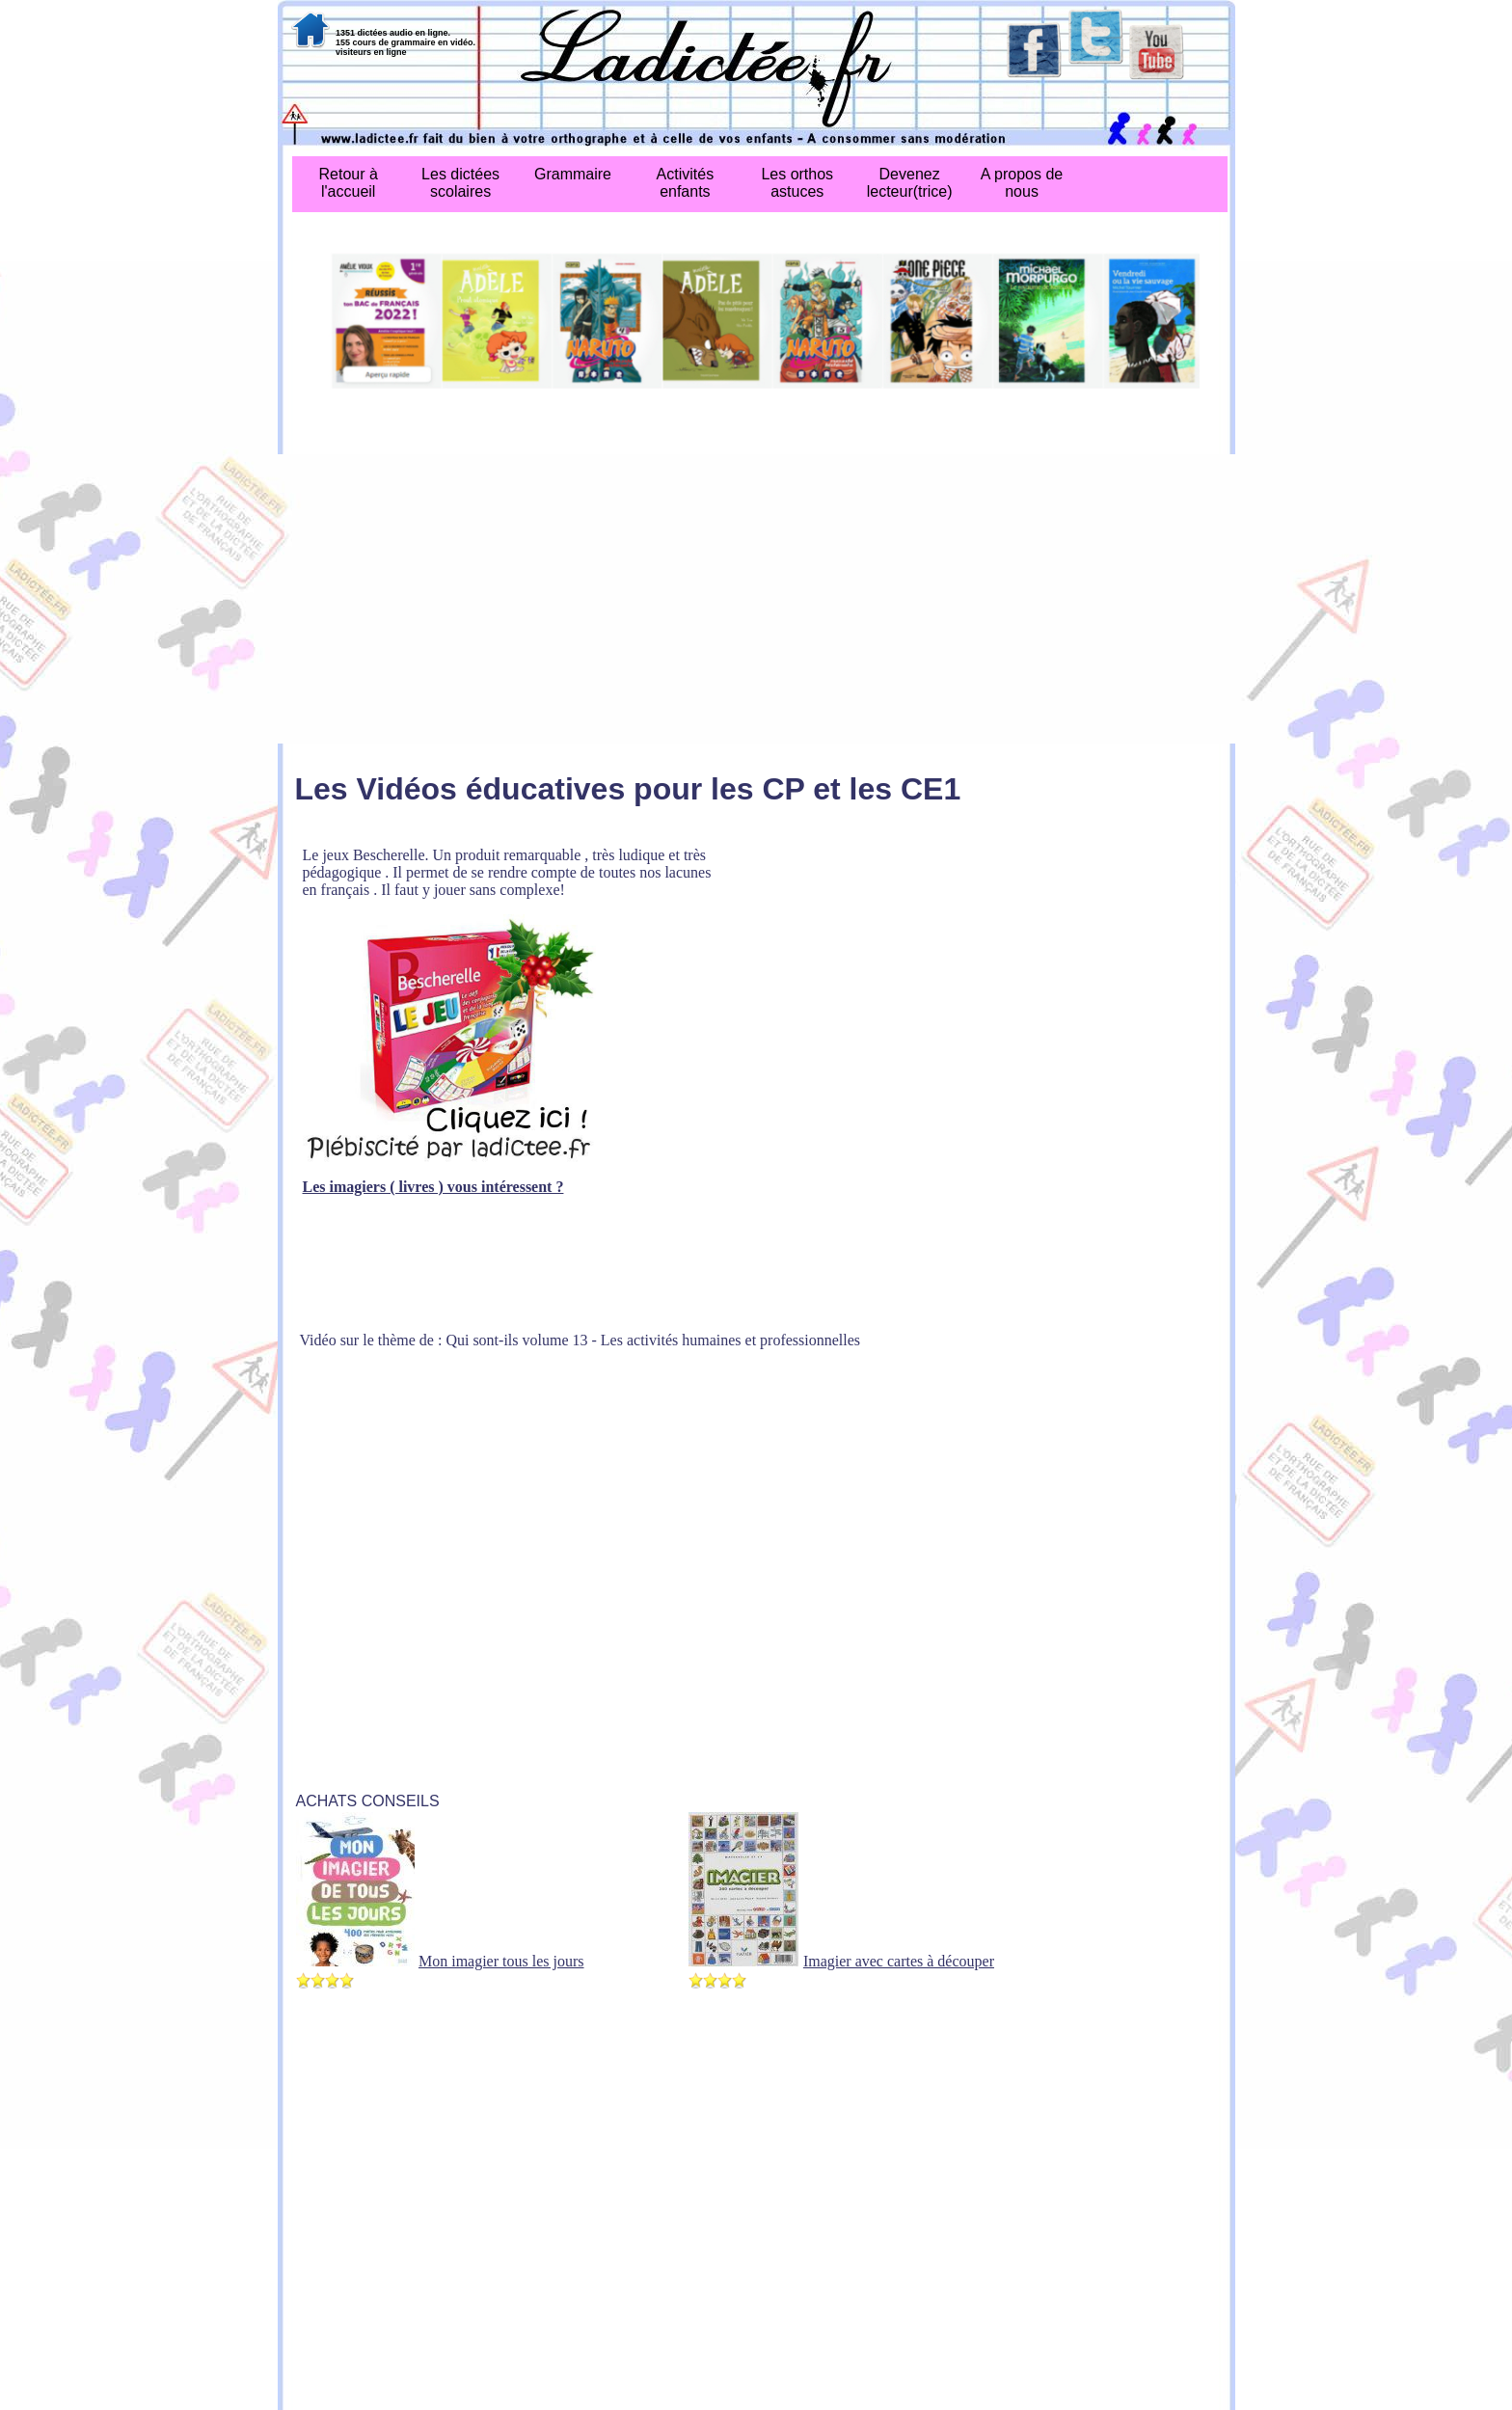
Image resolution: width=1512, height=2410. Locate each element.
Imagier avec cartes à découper (898, 1961)
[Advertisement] (756, 599)
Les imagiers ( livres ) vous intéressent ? (433, 1186)
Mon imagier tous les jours (501, 1961)
